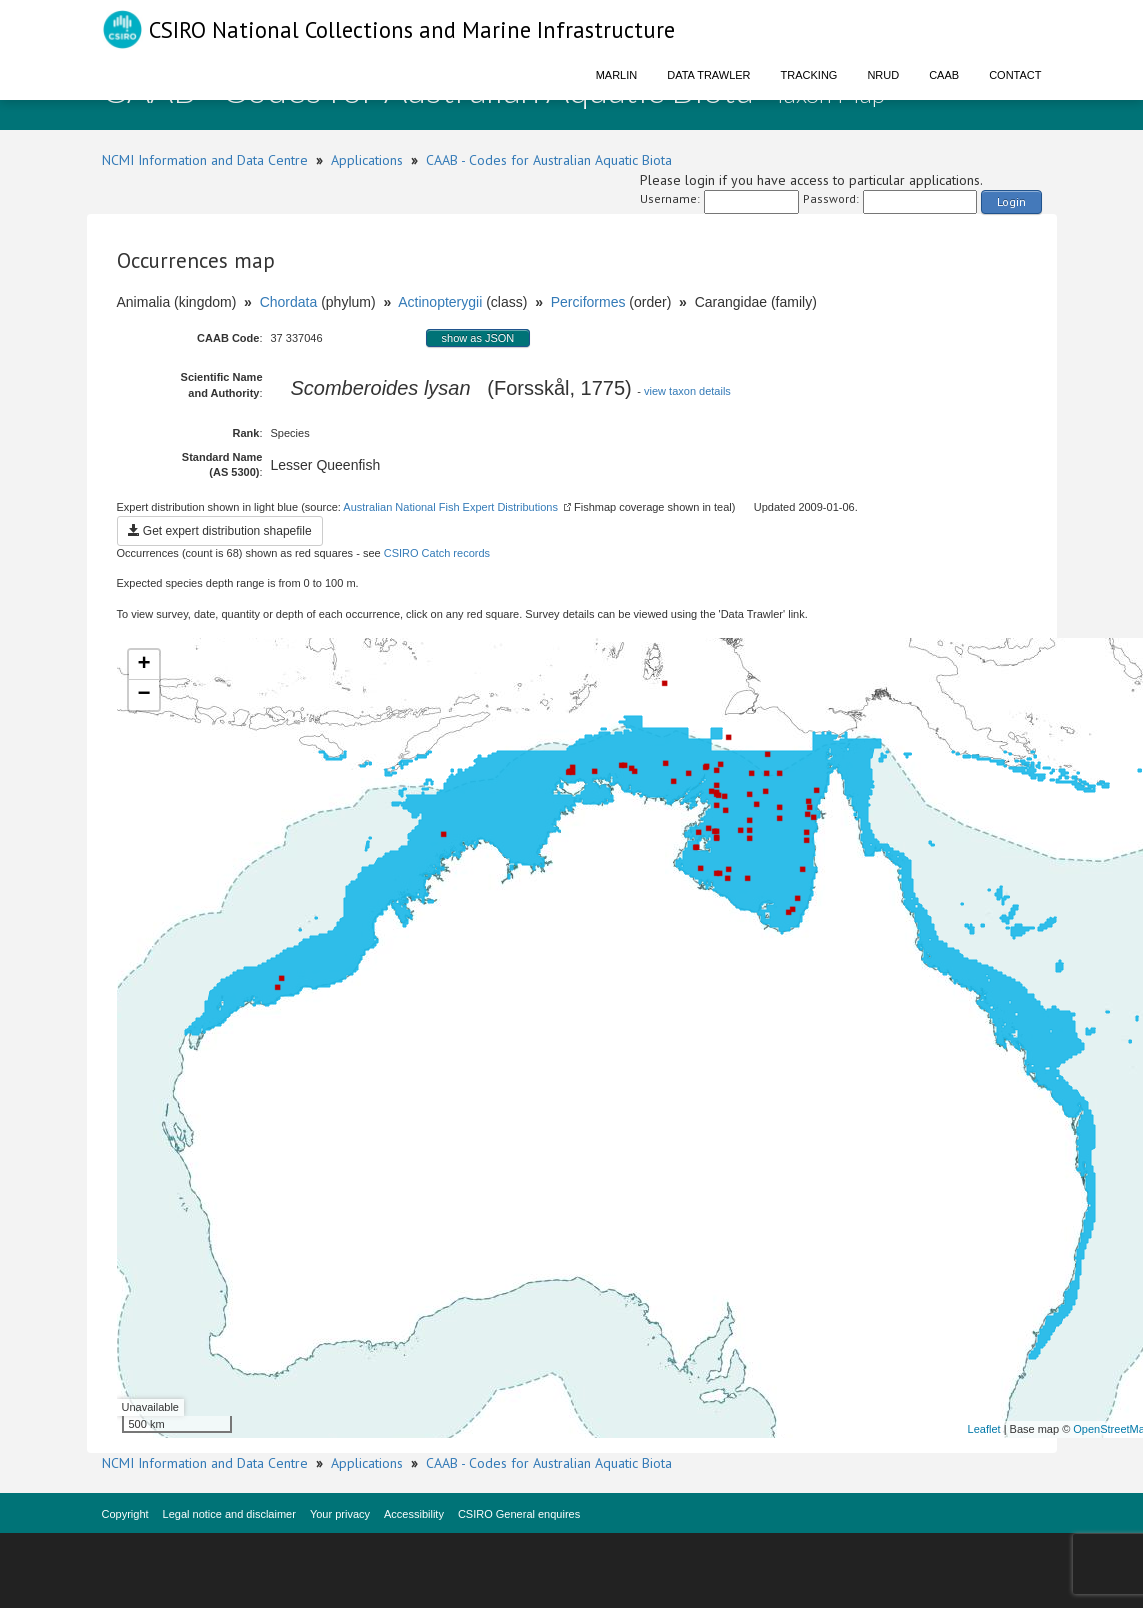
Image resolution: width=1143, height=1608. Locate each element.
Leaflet (984, 1429)
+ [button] (143, 665)
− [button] (143, 695)
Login (1011, 201)
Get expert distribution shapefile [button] (220, 531)
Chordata (289, 302)
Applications (367, 160)
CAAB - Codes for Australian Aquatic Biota (549, 160)
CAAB (944, 75)
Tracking (809, 75)
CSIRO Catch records (437, 553)
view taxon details (687, 391)
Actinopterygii (440, 302)
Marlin (617, 75)
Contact (1015, 75)
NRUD (883, 75)
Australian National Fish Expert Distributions (450, 507)
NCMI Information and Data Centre (205, 160)
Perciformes (588, 302)
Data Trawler (708, 75)
